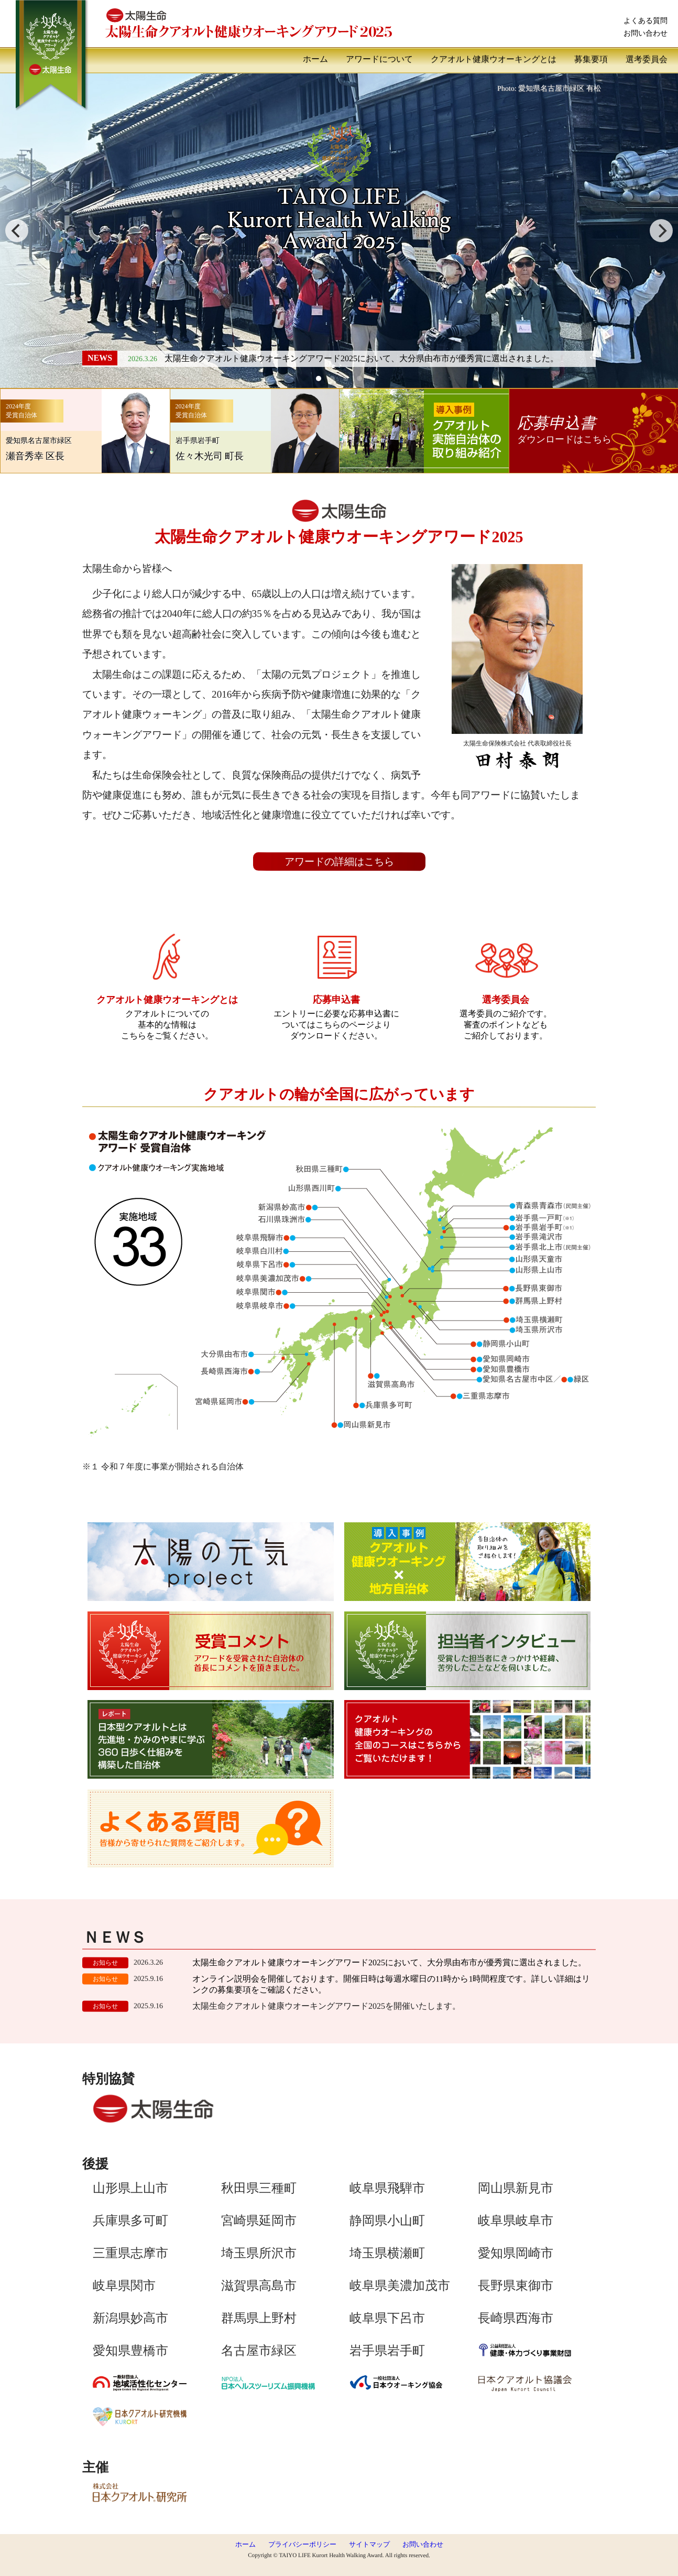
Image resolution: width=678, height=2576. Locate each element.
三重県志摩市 (130, 2252)
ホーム (315, 59)
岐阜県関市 (124, 2285)
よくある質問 (646, 20)
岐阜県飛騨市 (387, 2188)
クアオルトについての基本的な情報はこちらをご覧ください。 (167, 1012)
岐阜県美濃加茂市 (399, 2285)
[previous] (16, 230)
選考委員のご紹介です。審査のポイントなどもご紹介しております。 (506, 1012)
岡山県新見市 (515, 2188)
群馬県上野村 (259, 2317)
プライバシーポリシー (302, 2544)
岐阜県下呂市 (387, 2318)
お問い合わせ (646, 33)
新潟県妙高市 (130, 2317)
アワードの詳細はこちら (338, 861)
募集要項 (591, 59)
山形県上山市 (130, 2187)
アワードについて (379, 59)
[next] (661, 230)
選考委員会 (647, 59)
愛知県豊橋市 (130, 2350)
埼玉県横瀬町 (387, 2253)
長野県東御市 (515, 2285)
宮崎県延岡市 (259, 2220)
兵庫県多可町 (130, 2220)
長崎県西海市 (515, 2318)
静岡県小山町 (387, 2220)
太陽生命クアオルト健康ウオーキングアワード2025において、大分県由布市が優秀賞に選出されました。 (362, 358)
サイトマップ (369, 2544)
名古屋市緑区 (259, 2350)
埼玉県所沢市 (259, 2252)
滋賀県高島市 (259, 2285)
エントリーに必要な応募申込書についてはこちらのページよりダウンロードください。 (336, 1012)
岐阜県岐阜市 (515, 2220)
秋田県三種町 (259, 2187)
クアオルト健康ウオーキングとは (493, 59)
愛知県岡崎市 (515, 2253)
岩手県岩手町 (387, 2350)
